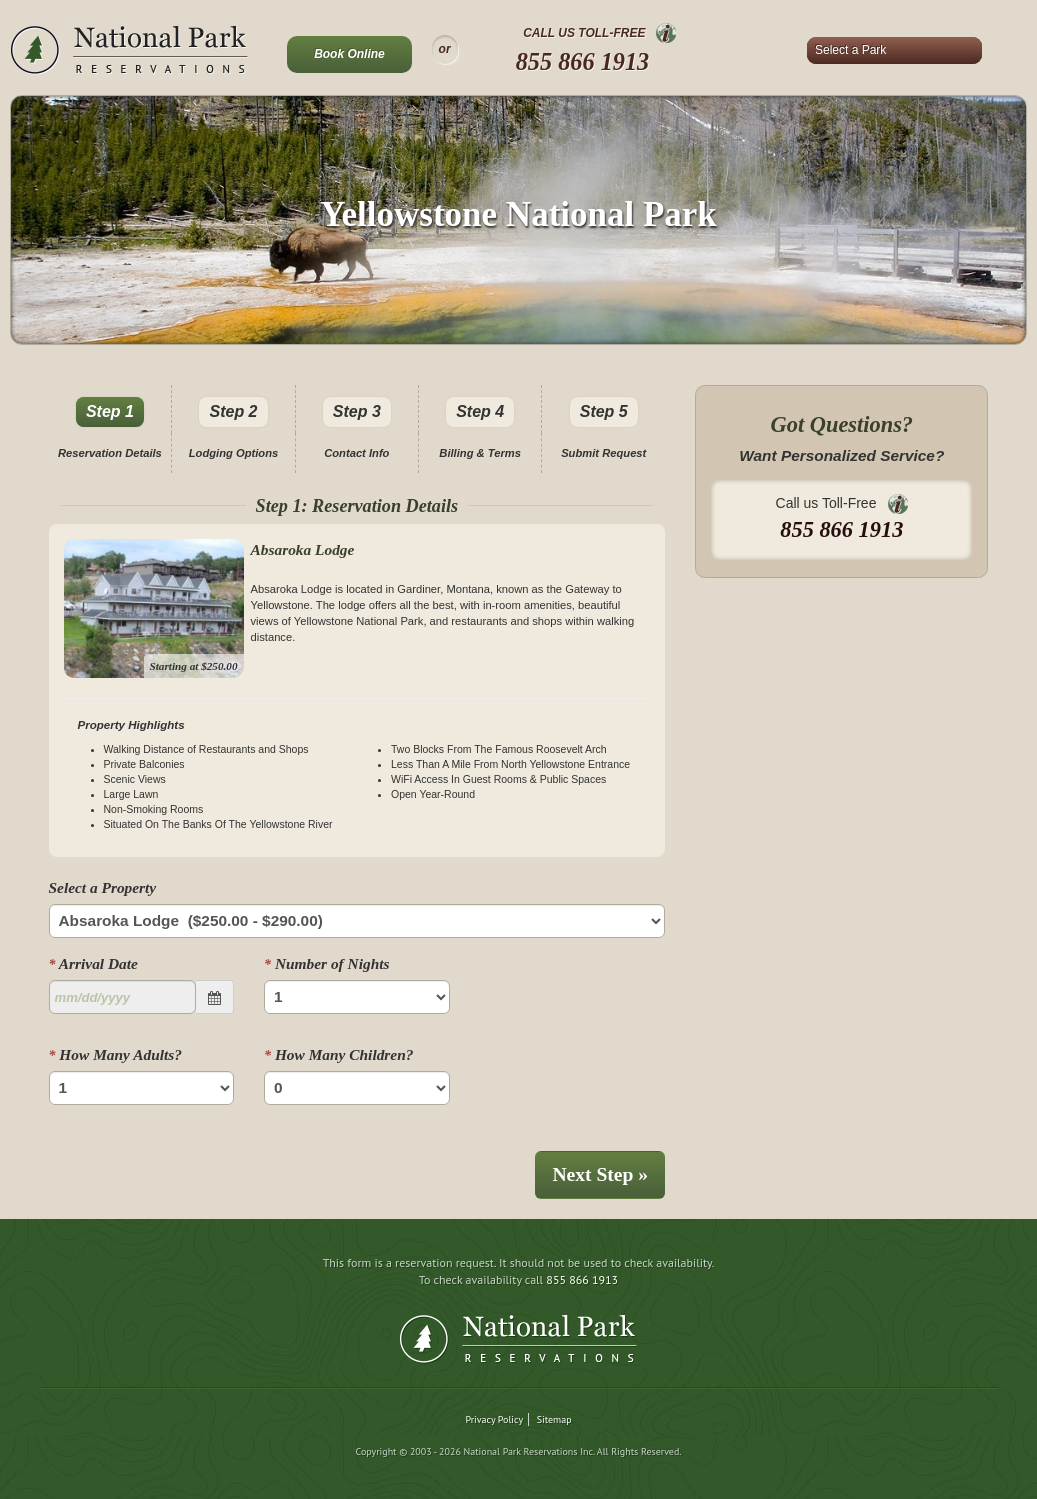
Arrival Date (93, 963)
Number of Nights (326, 963)
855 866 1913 (583, 61)
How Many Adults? (115, 1054)
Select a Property (103, 887)
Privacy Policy (494, 1419)
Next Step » (600, 1174)
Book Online (349, 54)
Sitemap (554, 1419)
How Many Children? (338, 1054)
